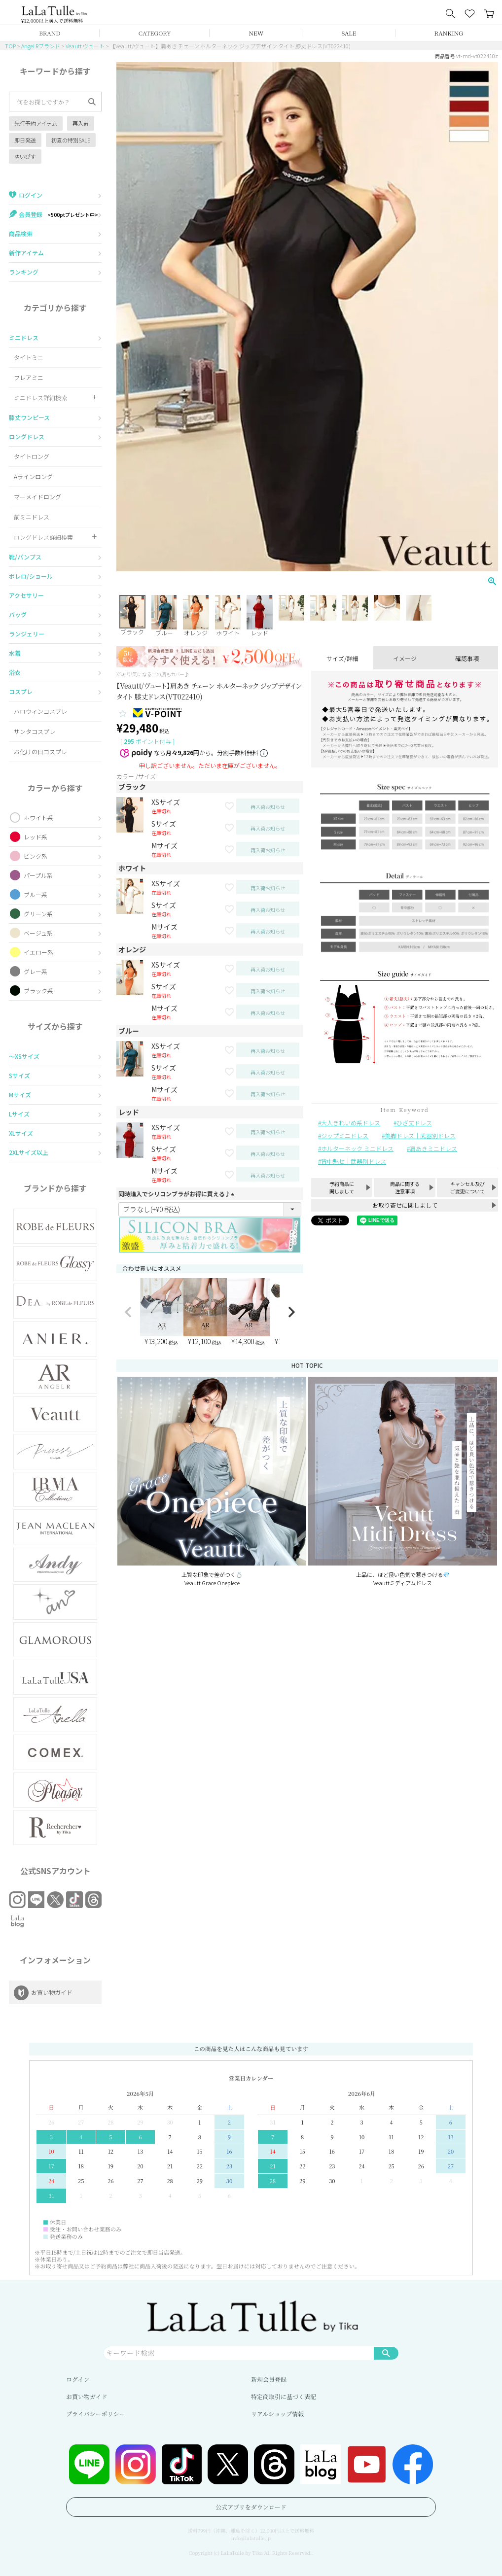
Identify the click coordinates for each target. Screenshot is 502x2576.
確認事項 (467, 658)
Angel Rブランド (40, 46)
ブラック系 (38, 990)
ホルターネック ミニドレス (357, 1148)
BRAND (49, 33)
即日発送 (25, 140)
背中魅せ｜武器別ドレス (353, 1161)
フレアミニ (28, 377)
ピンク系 (35, 856)
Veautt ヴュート (85, 46)
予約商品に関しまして (341, 1187)
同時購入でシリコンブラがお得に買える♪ (177, 1193)
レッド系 (35, 837)
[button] (128, 1312)
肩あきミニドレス (433, 1148)
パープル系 (38, 875)
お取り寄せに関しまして (404, 1205)
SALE (348, 33)
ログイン (77, 2379)
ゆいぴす (25, 156)
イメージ (405, 658)
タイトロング (31, 456)
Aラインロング (33, 476)
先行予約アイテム (35, 123)
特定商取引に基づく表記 (283, 2396)
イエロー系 (38, 952)
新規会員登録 (269, 2379)
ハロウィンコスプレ (40, 711)
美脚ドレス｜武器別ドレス (420, 1135)
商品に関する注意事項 (405, 1187)
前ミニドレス (31, 517)
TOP (10, 46)
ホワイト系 (38, 817)
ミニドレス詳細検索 (40, 397)
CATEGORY (155, 33)
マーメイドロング (37, 496)
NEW (256, 33)
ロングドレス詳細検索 (43, 537)
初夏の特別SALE (70, 140)
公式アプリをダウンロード (251, 2507)
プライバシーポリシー (95, 2413)
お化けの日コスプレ (40, 751)
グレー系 (35, 971)
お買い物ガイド (87, 2396)
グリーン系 (38, 913)
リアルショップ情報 (277, 2413)
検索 (386, 2353)
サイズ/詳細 (342, 658)
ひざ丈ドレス (414, 1122)
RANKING (448, 33)
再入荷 (80, 123)
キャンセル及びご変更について (467, 1187)
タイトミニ (28, 357)
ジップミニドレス (344, 1135)
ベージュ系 (38, 933)
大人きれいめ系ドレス (350, 1122)
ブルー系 (35, 894)
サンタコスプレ (34, 731)
